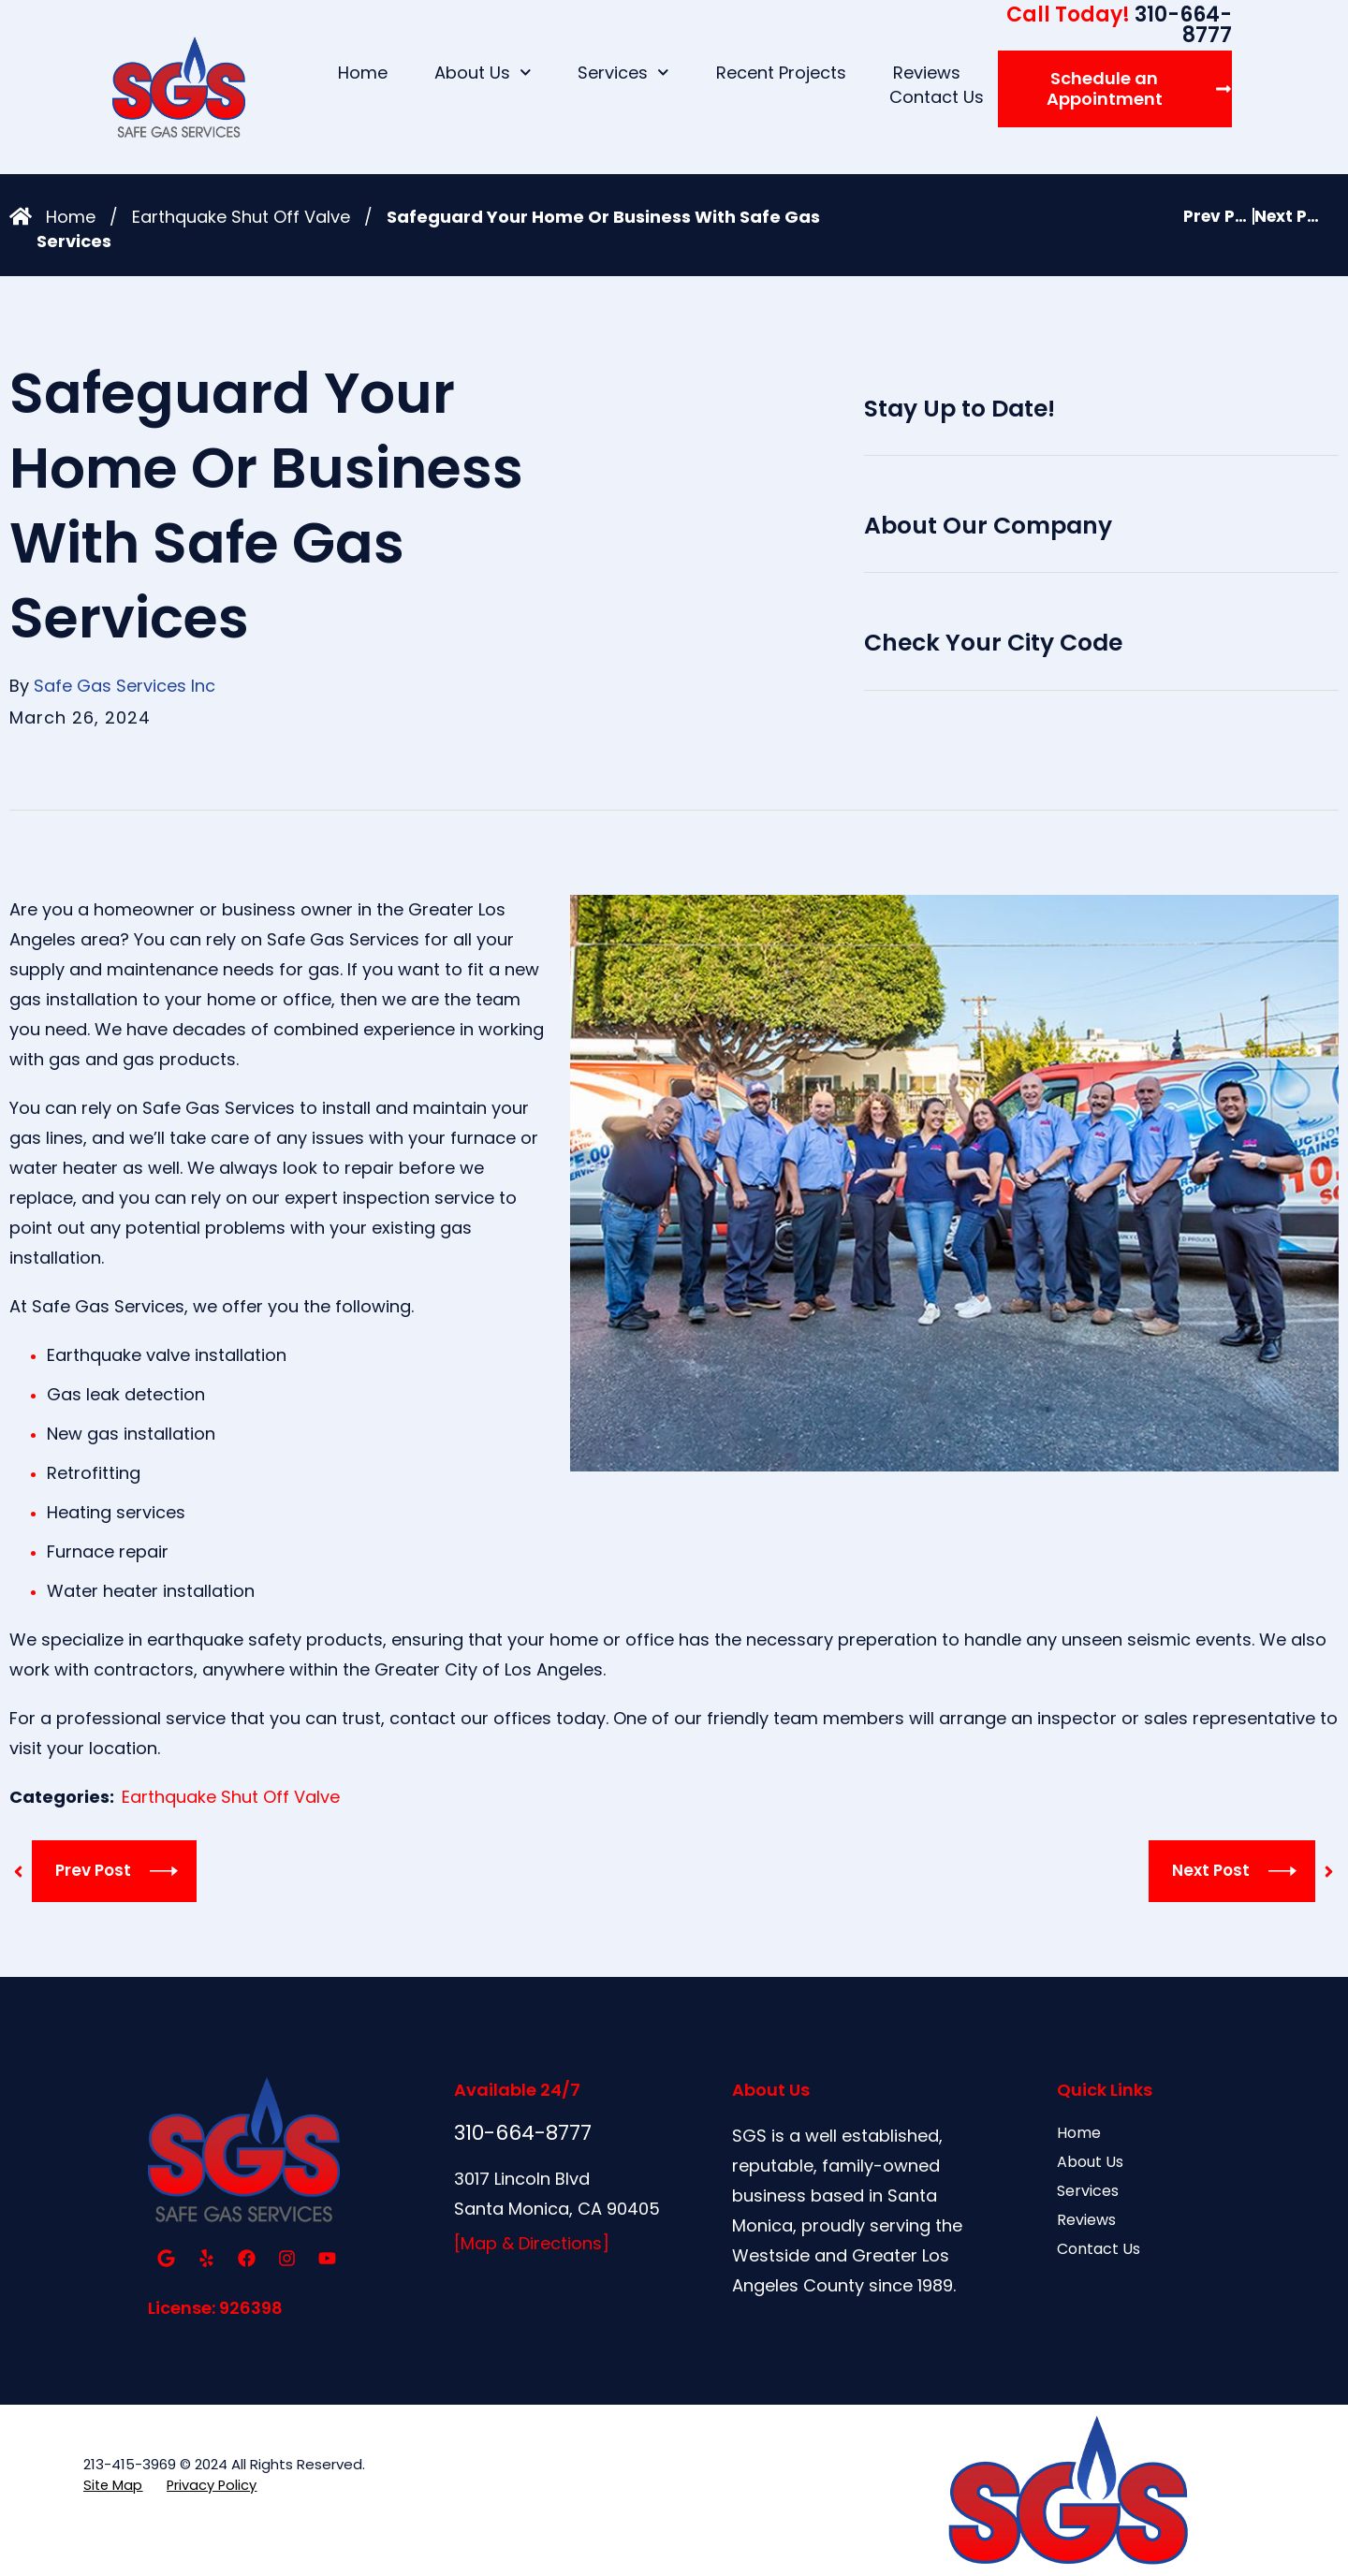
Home (363, 72)
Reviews (926, 72)
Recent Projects (781, 72)
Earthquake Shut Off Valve (241, 216)
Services (623, 73)
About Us (483, 73)
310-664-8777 (1119, 25)
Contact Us (936, 97)
